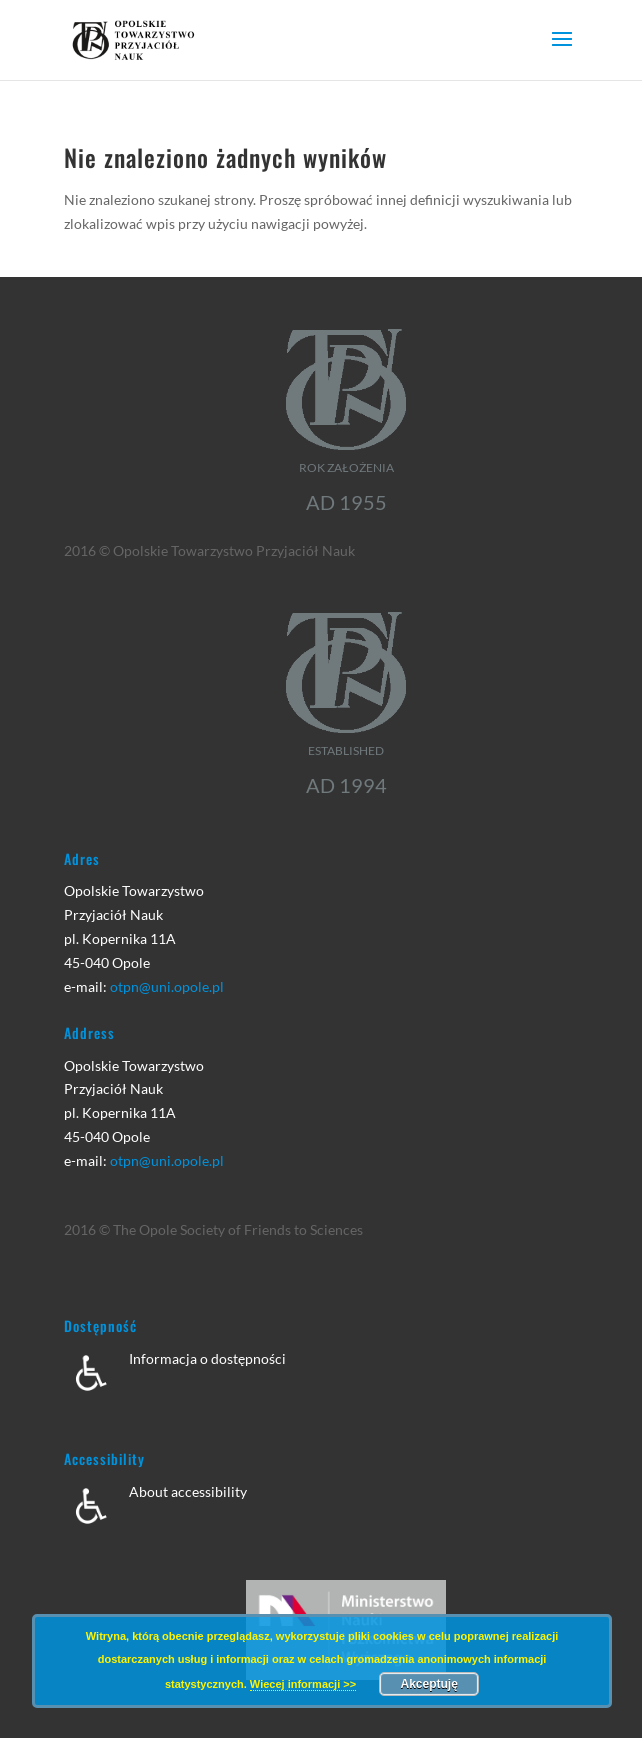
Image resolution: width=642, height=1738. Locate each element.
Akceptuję (429, 1684)
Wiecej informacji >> (303, 1684)
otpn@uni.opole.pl (167, 986)
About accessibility (188, 1491)
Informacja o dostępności (207, 1358)
